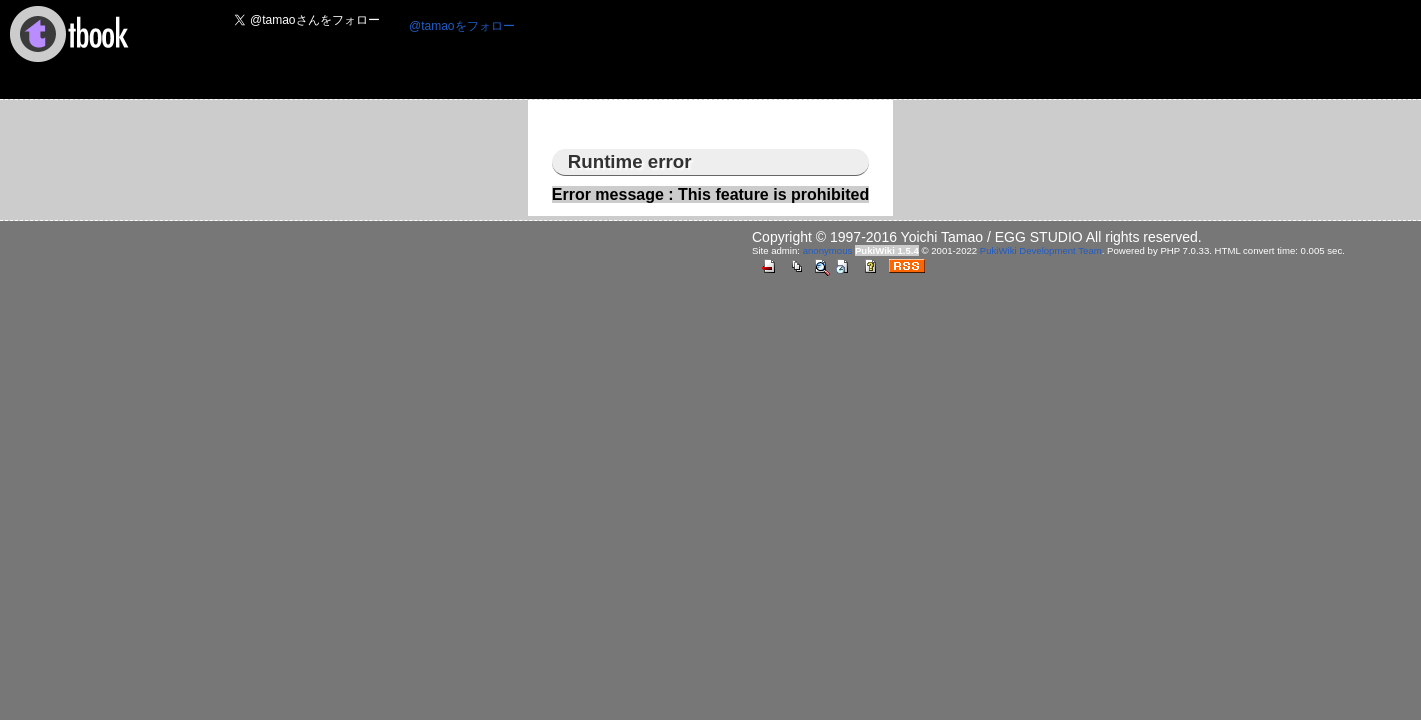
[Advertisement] (895, 51)
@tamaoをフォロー (462, 26)
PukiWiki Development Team (1041, 250)
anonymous (828, 250)
